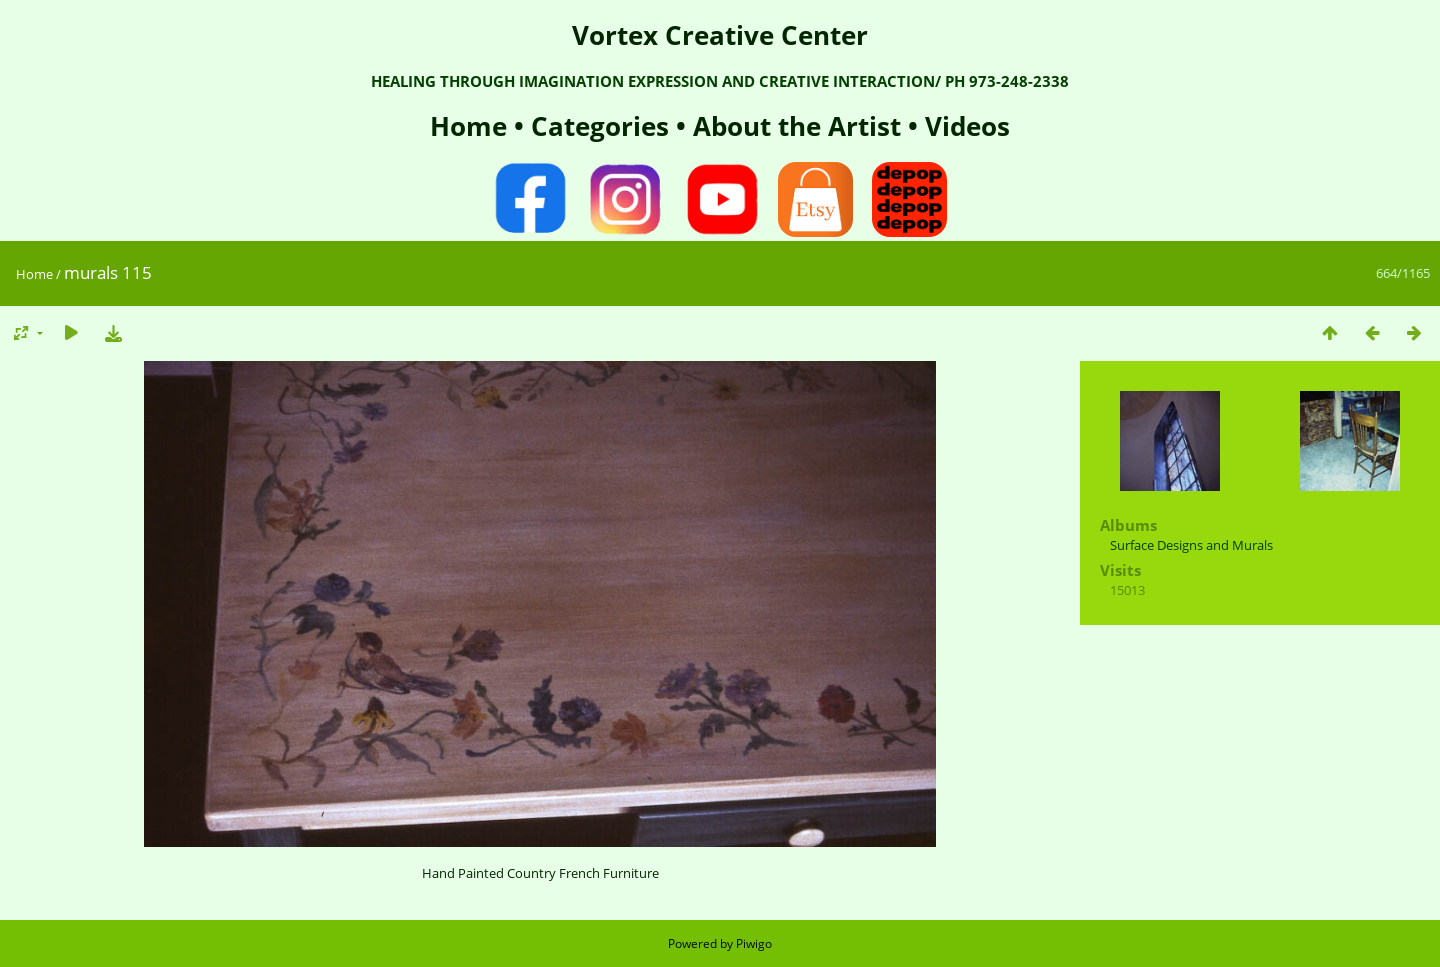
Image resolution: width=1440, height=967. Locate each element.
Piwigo (754, 943)
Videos (964, 126)
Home (472, 126)
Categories (603, 126)
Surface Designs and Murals (1191, 545)
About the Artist (797, 126)
